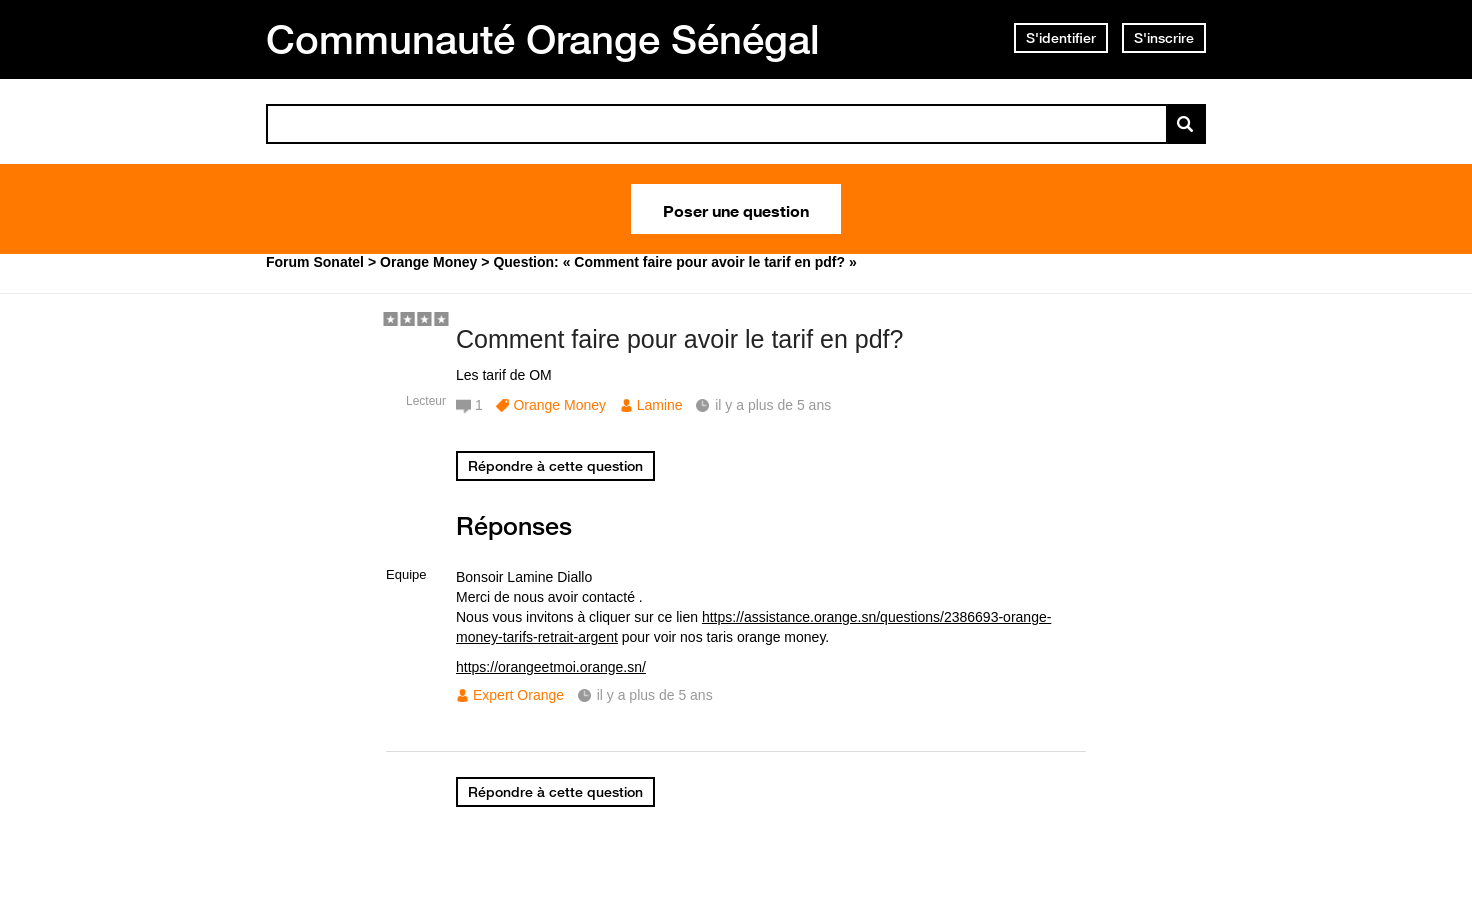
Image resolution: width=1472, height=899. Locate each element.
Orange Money (559, 405)
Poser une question (736, 209)
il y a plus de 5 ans (655, 695)
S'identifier (1061, 38)
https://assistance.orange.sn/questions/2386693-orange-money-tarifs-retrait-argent (753, 627)
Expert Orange (518, 695)
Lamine (660, 405)
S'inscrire (1164, 38)
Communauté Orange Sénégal (543, 39)
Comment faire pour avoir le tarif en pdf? (679, 339)
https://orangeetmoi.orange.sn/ (551, 667)
